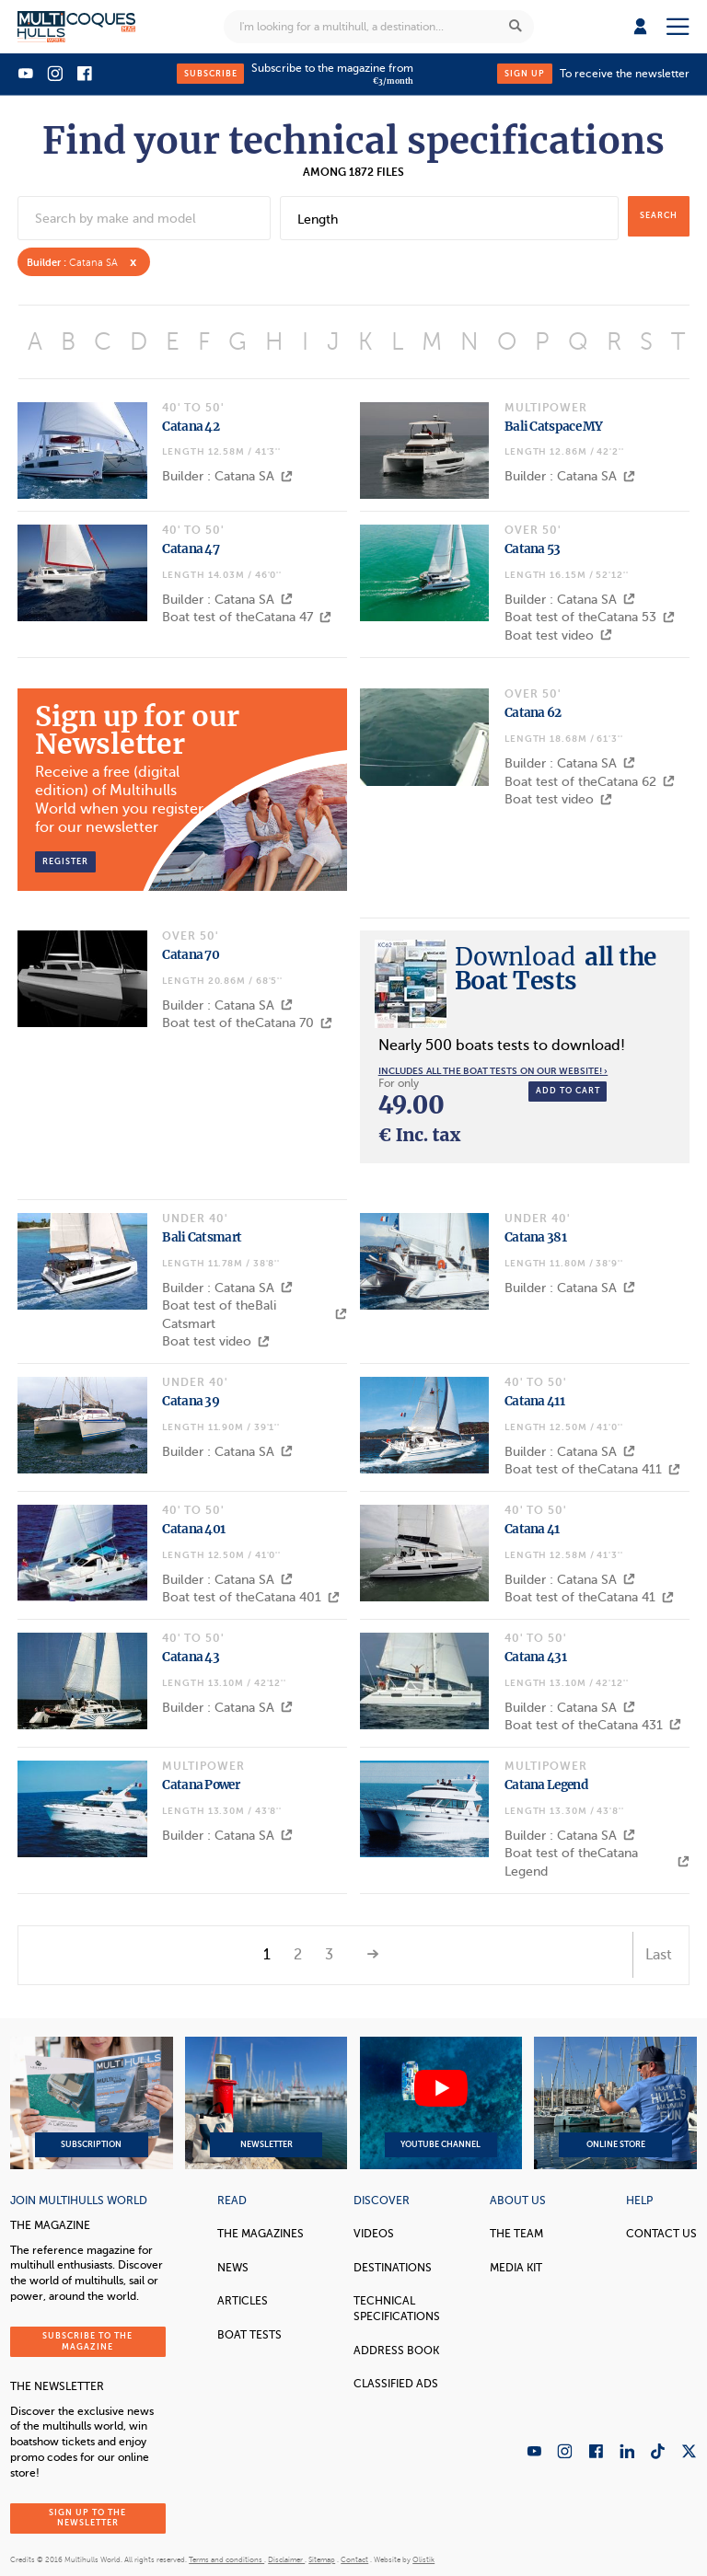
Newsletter (266, 2103)
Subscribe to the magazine (87, 2341)
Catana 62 (533, 713)
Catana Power (200, 1785)
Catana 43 (190, 1657)
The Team (516, 2233)
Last (658, 1954)
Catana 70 (190, 955)
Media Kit (516, 2267)
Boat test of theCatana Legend (597, 1862)
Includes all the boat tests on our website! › (493, 1071)
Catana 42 (190, 426)
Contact (354, 2560)
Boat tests (249, 2334)
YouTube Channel (441, 2103)
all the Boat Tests (555, 968)
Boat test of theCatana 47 (246, 617)
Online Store (615, 2103)
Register (65, 861)
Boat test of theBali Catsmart (254, 1315)
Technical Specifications (397, 2308)
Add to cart (568, 1090)
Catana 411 (534, 1401)
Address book (396, 2350)
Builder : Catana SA (227, 476)
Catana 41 (532, 1529)
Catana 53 (532, 549)
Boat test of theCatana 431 (592, 1725)
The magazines (260, 2233)
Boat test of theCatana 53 (589, 617)
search (659, 215)
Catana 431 (535, 1657)
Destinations (393, 2267)
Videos (374, 2233)
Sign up (524, 73)
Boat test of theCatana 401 (251, 1597)
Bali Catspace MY (553, 426)
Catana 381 (535, 1237)
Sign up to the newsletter (87, 2517)
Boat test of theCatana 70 (247, 1023)
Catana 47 (190, 549)
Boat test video (558, 635)
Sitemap (321, 2560)
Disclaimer (286, 2560)
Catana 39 (190, 1401)
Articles (242, 2300)
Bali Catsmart (201, 1237)
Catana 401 (193, 1529)
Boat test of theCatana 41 (589, 1597)
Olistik (423, 2560)
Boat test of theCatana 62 (589, 782)
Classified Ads (396, 2383)
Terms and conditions (226, 2560)
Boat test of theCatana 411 (592, 1469)
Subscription (91, 2103)
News (233, 2267)
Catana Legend (545, 1785)
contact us (661, 2233)
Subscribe (211, 73)
